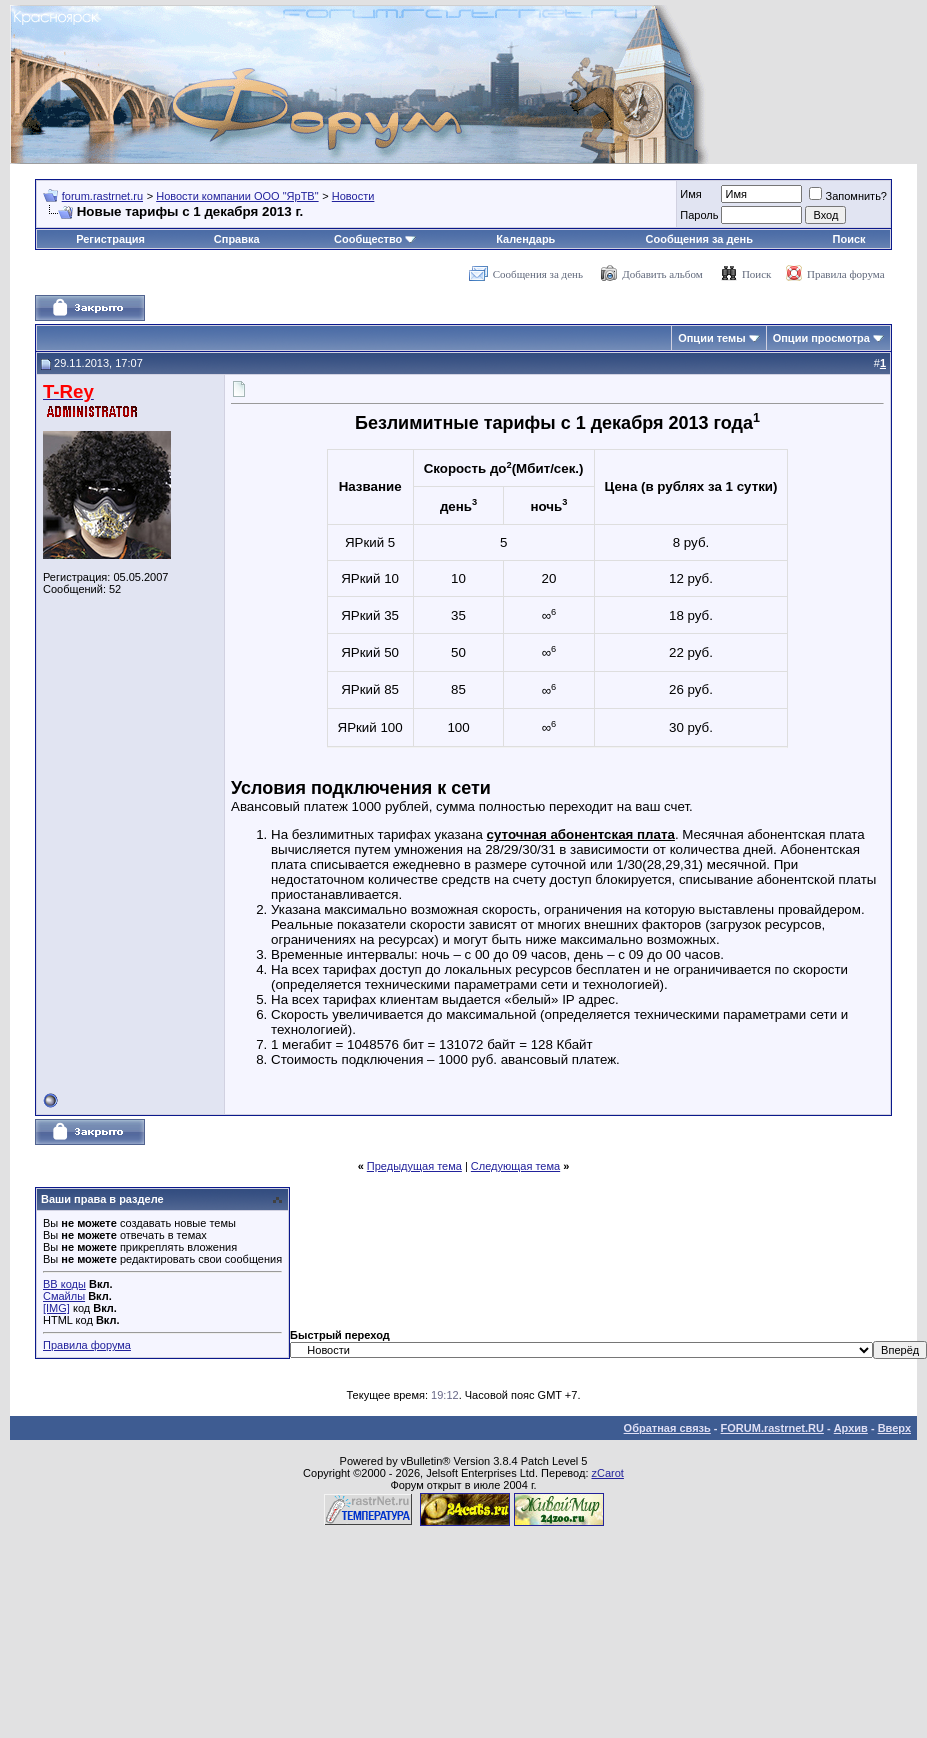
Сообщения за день (699, 239)
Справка (237, 239)
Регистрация (110, 239)
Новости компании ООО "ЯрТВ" (237, 196)
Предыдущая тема (414, 1166)
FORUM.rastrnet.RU (772, 1428)
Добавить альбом (662, 274)
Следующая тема (515, 1166)
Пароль (699, 215)
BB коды (64, 1284)
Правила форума (846, 274)
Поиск (849, 239)
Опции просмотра (821, 338)
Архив (851, 1428)
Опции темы (711, 338)
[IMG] (56, 1308)
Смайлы (64, 1296)
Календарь (525, 239)
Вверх (894, 1428)
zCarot (608, 1473)
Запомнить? (848, 196)
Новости (353, 196)
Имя (690, 194)
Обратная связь (667, 1428)
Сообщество (375, 239)
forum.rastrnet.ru (102, 196)
